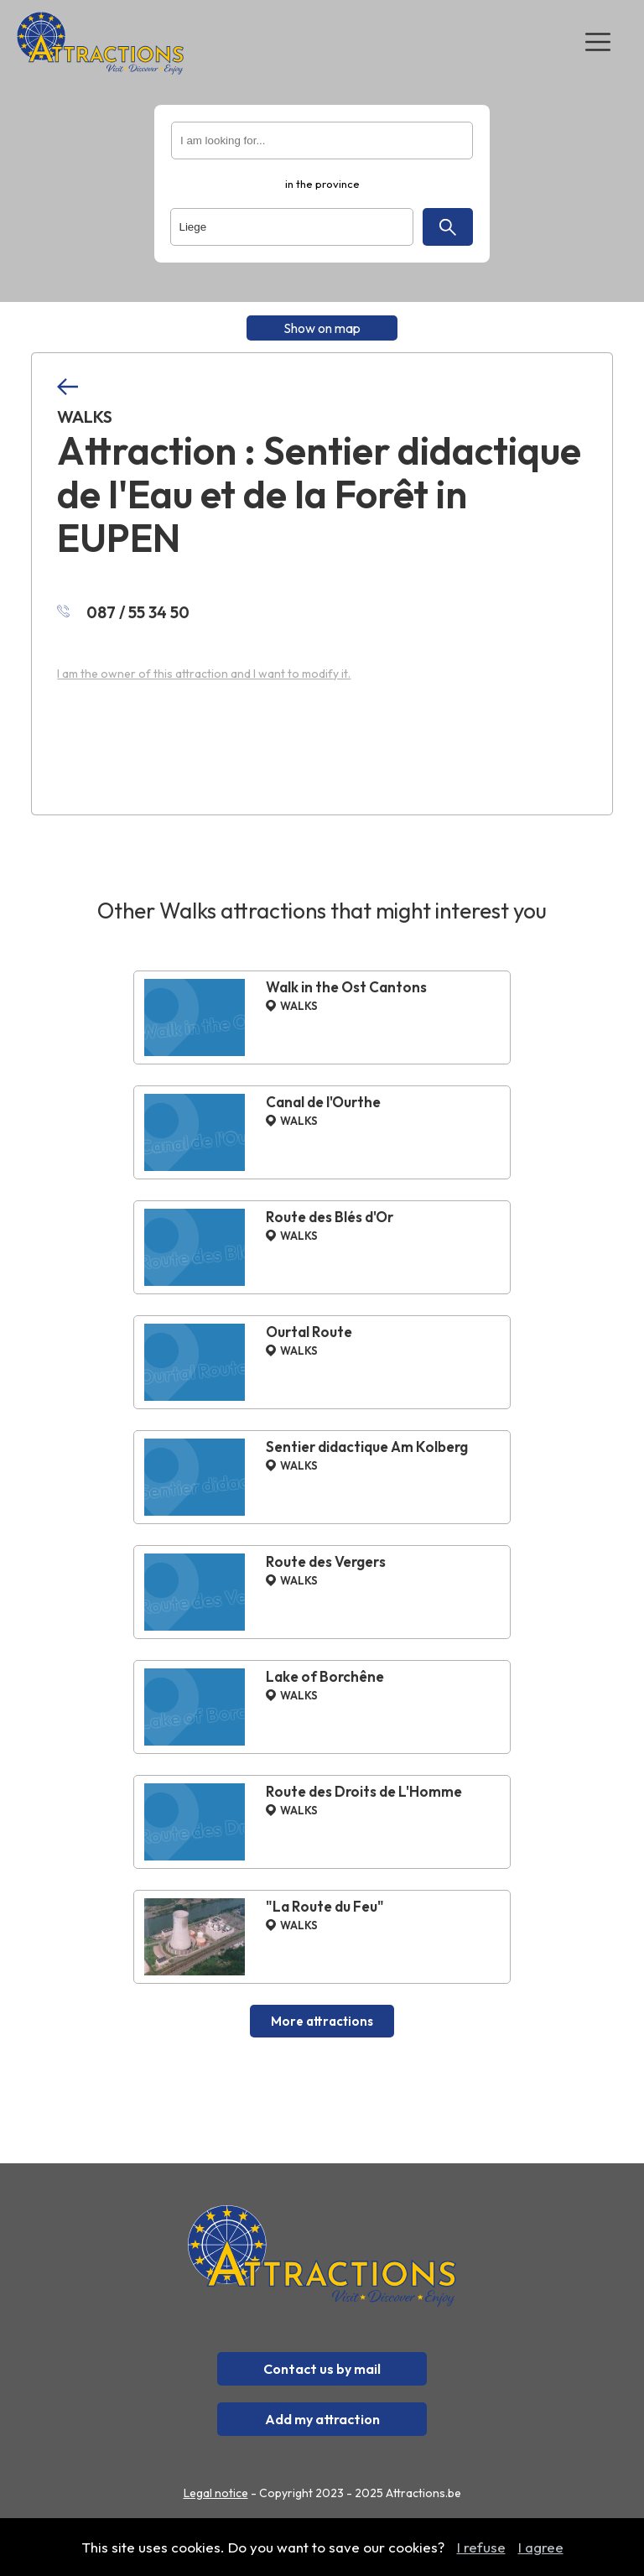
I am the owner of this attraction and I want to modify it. (204, 673)
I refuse (481, 2547)
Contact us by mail (322, 2368)
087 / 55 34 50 (123, 612)
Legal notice (216, 2493)
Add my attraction (322, 2419)
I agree (541, 2547)
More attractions (322, 2021)
